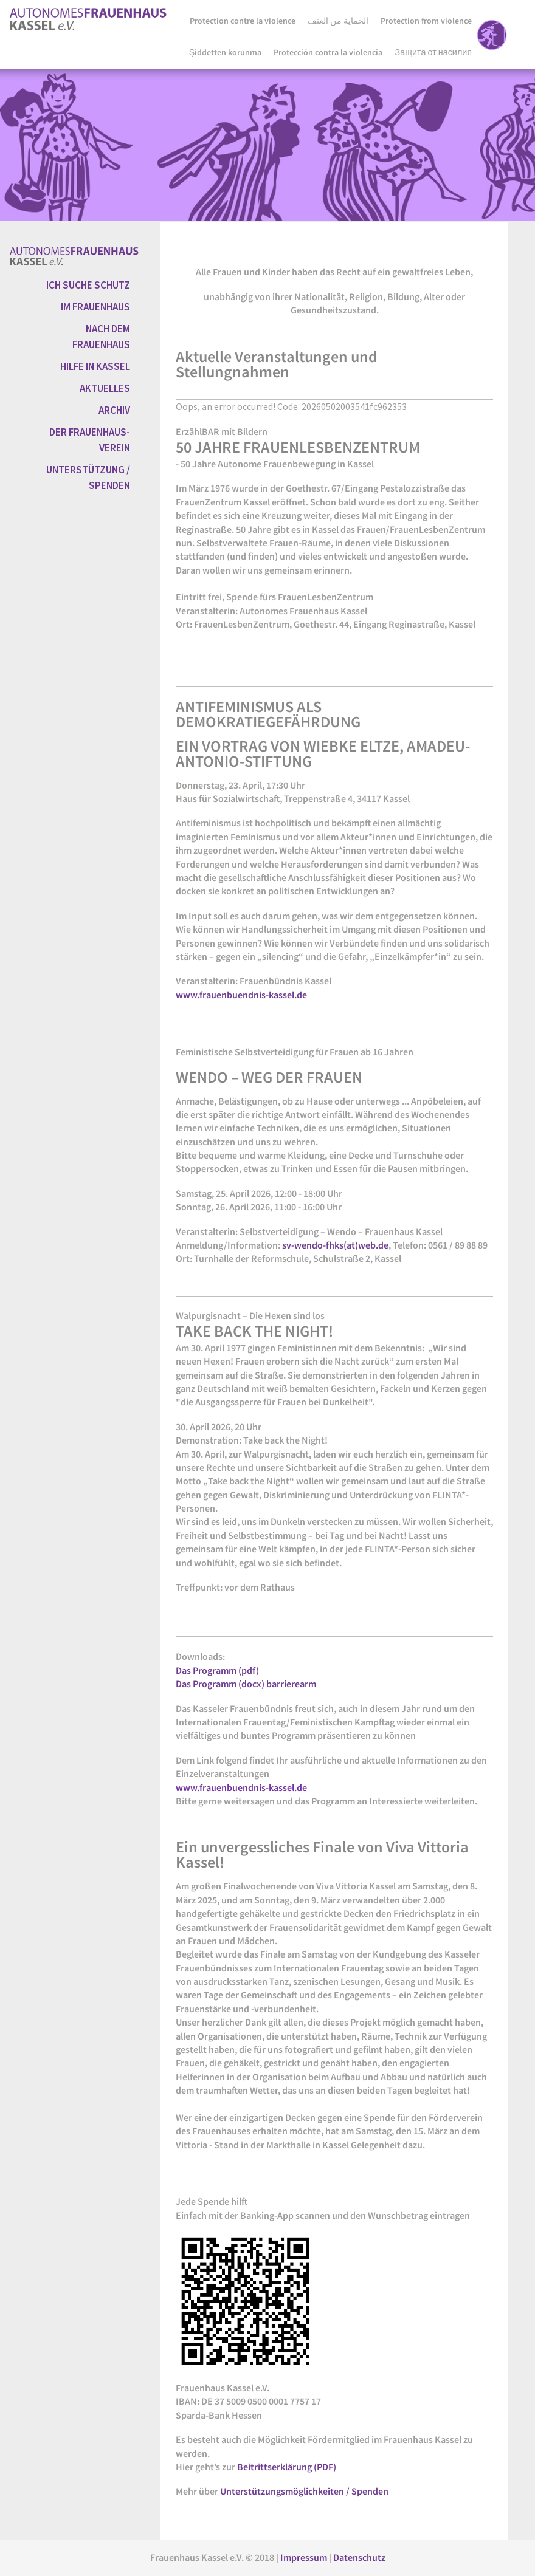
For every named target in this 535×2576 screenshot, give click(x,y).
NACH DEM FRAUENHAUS (101, 336)
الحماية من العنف (338, 20)
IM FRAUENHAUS (95, 306)
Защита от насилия (433, 52)
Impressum (304, 2557)
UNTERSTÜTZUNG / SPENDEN (88, 477)
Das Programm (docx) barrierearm (246, 1683)
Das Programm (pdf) (217, 1670)
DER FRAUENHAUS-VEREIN (89, 439)
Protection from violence (426, 20)
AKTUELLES (105, 388)
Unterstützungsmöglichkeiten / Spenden (304, 2491)
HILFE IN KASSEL (95, 366)
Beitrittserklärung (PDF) (286, 2467)
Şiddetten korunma (225, 52)
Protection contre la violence (242, 20)
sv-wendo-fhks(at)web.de (335, 1245)
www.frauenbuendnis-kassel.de (241, 994)
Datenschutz (359, 2557)
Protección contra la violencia (328, 52)
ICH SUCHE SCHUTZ (88, 285)
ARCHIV (114, 410)
